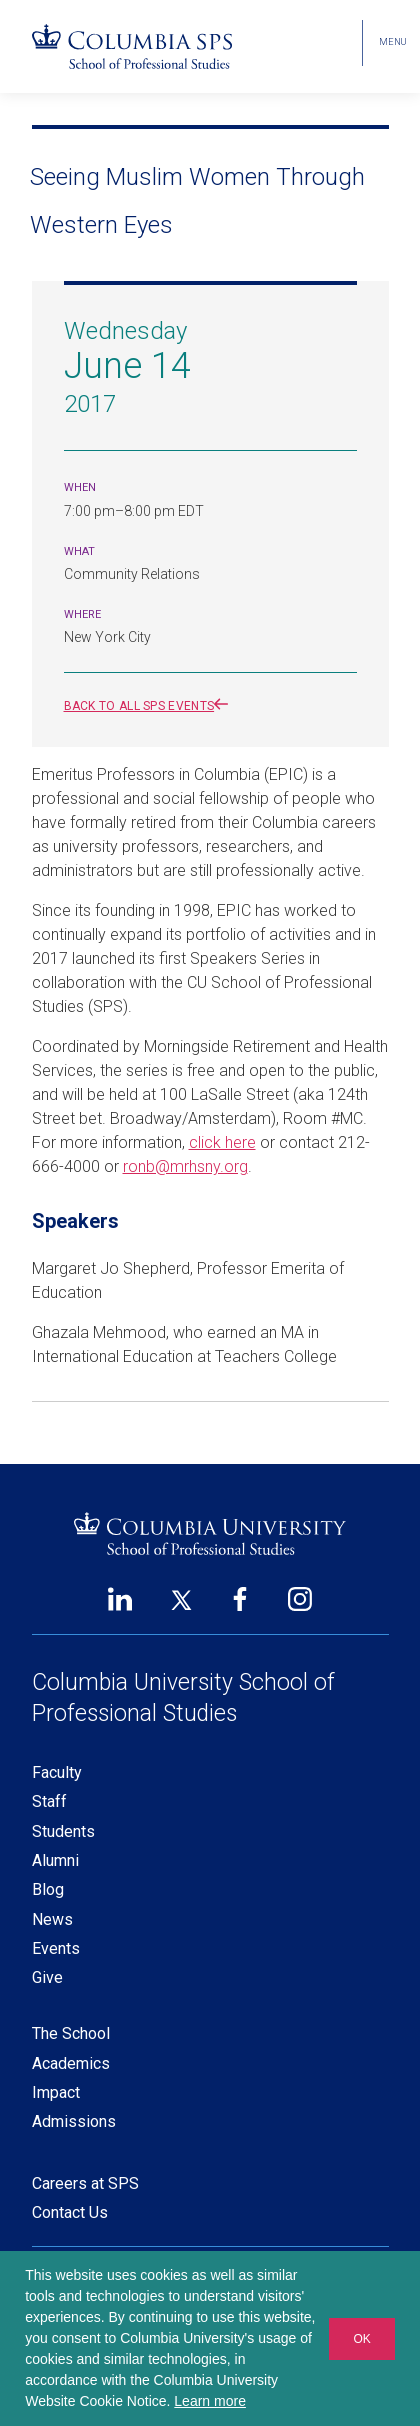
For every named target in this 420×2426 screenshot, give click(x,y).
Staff (49, 1801)
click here (222, 1142)
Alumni (55, 1860)
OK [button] (361, 2339)
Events (56, 1948)
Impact (56, 2092)
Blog (48, 1889)
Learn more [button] (210, 2401)
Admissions (74, 2121)
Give (47, 1977)
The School (71, 2033)
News (52, 1919)
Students (63, 1831)
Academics (71, 2063)
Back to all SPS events (150, 706)
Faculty (57, 1772)
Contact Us (70, 2212)
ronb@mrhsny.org (185, 1166)
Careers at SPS (85, 2183)
